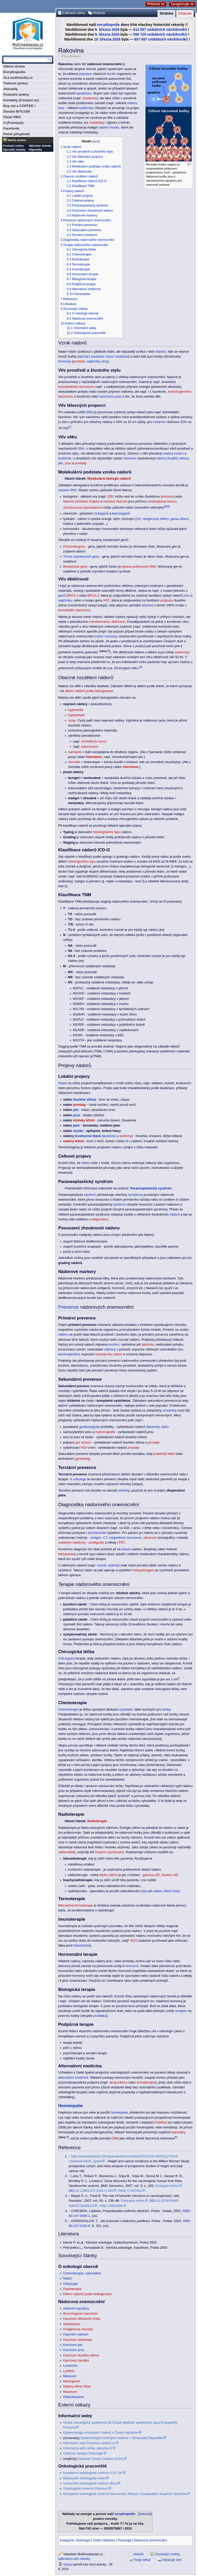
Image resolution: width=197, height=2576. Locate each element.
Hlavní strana (14, 66)
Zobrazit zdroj (73, 13)
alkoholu (148, 1344)
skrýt (96, 141)
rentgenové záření (155, 519)
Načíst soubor (17, 140)
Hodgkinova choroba (78, 2329)
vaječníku (65, 600)
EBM (115, 2138)
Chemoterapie (68, 1709)
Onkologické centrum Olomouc (85, 2488)
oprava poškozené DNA (139, 566)
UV (138, 519)
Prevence (68, 1307)
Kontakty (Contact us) (21, 100)
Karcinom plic (73, 2345)
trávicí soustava (117, 356)
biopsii (126, 1549)
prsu (68, 463)
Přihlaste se (155, 4)
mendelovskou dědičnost (107, 622)
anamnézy (182, 652)
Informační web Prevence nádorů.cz (89, 2443)
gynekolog (82, 1458)
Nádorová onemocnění (150, 2540)
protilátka (99, 2016)
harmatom (94, 757)
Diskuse (185, 13)
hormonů (132, 1966)
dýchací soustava (91, 356)
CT (105, 1537)
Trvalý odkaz (142, 2560)
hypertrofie (75, 710)
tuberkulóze (81, 1945)
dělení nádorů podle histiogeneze (89, 691)
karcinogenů (121, 513)
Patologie (125, 2540)
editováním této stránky (74, 2559)
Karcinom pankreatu (77, 2340)
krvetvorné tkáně (88, 1136)
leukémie (85, 108)
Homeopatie (70, 2105)
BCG (134, 1940)
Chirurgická (66, 1658)
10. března (102, 39)
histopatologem (144, 1570)
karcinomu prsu (110, 396)
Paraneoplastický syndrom (151, 1188)
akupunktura (118, 2082)
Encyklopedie (14, 72)
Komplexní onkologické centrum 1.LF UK (92, 2473)
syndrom (90, 1195)
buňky (166, 1709)
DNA (80, 448)
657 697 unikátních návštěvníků (161, 39)
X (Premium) (13, 123)
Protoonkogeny (74, 546)
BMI (89, 412)
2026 (116, 29)
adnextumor (89, 746)
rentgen (95, 1537)
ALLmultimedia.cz (18, 78)
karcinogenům (68, 1354)
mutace (63, 490)
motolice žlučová (115, 501)
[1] (69, 426)
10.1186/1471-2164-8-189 (94, 2191)
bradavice (90, 98)
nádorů (175, 1214)
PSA (84, 1447)
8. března (103, 29)
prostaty (80, 463)
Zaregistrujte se (182, 4)
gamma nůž (151, 1875)
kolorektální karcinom (73, 610)
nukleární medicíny (72, 1542)
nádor (85, 1163)
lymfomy (126, 1136)
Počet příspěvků (16, 134)
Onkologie (70, 2284)
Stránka (166, 13)
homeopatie (119, 2112)
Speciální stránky (14, 149)
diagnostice (100, 1219)
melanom (159, 422)
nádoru (63, 1334)
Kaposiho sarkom (75, 2334)
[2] (165, 506)
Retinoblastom (73, 2397)
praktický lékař (164, 1454)
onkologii (79, 1479)
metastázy (97, 122)
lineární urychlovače (109, 1852)
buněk (111, 74)
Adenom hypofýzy (76, 2308)
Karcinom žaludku (76, 2360)
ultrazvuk (149, 1537)
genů (61, 595)
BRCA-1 (72, 595)
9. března (103, 34)
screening (169, 1410)
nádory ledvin (73, 1141)
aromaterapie (146, 2082)
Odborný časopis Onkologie (83, 2453)
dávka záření (108, 1875)
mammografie (105, 1432)
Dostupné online (167, 2186)
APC (106, 600)
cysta (72, 720)
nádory (132, 103)
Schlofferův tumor (94, 741)
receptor (181, 2011)
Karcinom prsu (73, 2350)
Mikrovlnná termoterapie (75, 1905)
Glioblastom (71, 2324)
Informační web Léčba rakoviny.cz (87, 2448)
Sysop (67, 2564)
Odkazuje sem (172, 2560)
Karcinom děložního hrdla (81, 2319)
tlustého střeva (178, 458)
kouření (113, 1344)
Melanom (69, 2376)
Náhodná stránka (40, 145)
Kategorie (67, 2540)
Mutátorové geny (75, 566)
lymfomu (167, 496)
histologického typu (107, 832)
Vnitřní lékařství (104, 2540)
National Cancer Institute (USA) (100, 2459)
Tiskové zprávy (15, 83)
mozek (101, 1565)
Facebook (11, 128)
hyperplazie (76, 715)
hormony (64, 361)
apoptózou (84, 93)
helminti (68, 501)
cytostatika (93, 2273)
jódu (144, 1891)
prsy (105, 361)
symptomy (135, 1195)
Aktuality (10, 89)
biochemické (97, 1533)
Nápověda (35, 149)
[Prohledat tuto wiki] (25, 59)
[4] (140, 666)
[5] (176, 2137)
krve (61, 108)
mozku (114, 127)
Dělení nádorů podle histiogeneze (87, 2294)
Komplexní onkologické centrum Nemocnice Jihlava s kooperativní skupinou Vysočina (124, 2494)
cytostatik (126, 1709)
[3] (168, 506)
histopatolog (67, 1554)
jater (76, 1125)
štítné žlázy (172, 1891)
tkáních (160, 351)
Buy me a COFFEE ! (19, 106)
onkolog (123, 1490)
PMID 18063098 (111, 2206)
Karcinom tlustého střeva (81, 2355)
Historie (99, 13)
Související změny (167, 2554)
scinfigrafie (96, 1542)
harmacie (74, 752)
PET (122, 1542)
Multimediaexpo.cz (27, 33)
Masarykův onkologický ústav (84, 2478)
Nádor (62, 1083)
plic (60, 463)
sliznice (147, 605)
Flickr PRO (12, 117)
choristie (74, 762)
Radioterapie (97, 1821)
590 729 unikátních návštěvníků (160, 34)
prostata (79, 361)
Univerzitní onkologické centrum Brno (90, 2483)
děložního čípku (157, 1427)
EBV (111, 496)
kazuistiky (179, 2132)
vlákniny (110, 1349)
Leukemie (70, 2365)
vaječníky (93, 361)
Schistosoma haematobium (82, 508)
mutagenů (101, 513)
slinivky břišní (84, 1120)
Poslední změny (16, 94)
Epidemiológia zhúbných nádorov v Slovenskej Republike (122, 2438)
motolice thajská (88, 501)
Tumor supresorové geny (81, 556)
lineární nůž (170, 1875)
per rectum (83, 1442)
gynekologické (89, 1427)
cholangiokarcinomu (161, 501)
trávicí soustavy (106, 636)
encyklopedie (108, 25)
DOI (72, 2191)
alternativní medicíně (73, 2077)
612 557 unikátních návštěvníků (160, 29)
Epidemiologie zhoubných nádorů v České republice (100, 2432)
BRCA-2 (93, 595)
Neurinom (70, 2392)
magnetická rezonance (125, 1537)
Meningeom (71, 2381)
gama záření (180, 519)
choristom (130, 767)
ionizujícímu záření (109, 1354)
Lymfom (69, 2371)
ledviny (113, 1565)
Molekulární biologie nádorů (109, 478)
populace (85, 74)
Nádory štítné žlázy (77, 2386)
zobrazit (145, 2514)
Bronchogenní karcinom (80, 2313)
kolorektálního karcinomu (76, 387)
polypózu (166, 600)
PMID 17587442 (130, 2191)
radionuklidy (66, 1852)
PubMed (161, 2122)
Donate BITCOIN (16, 111)
